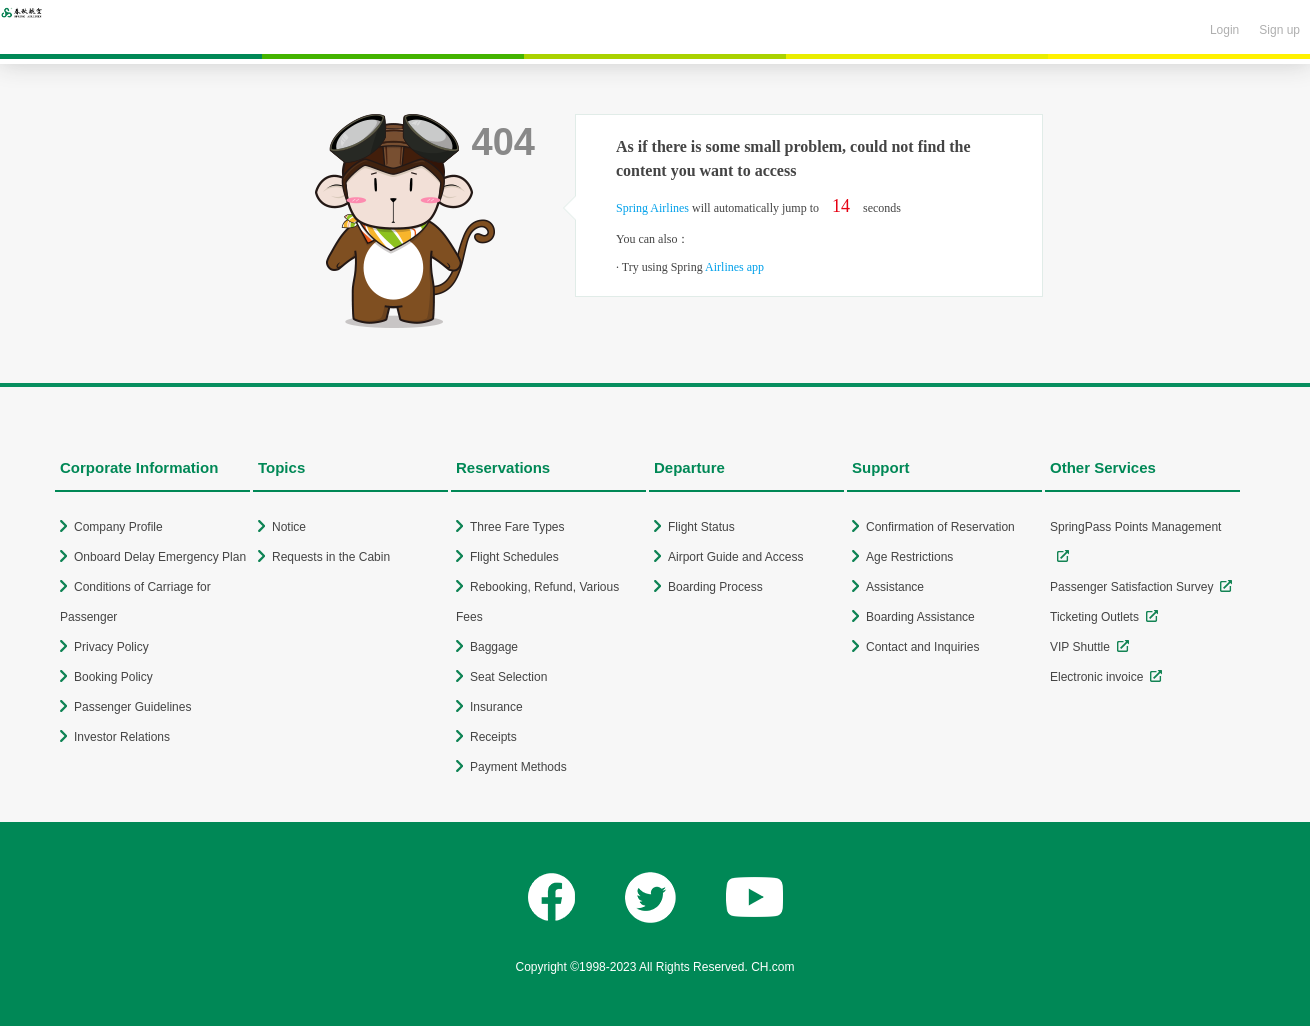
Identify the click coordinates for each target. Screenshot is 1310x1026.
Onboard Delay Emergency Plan (160, 557)
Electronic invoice (1096, 677)
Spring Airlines (652, 208)
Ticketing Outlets (1094, 617)
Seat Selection (508, 677)
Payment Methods (518, 767)
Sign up (1279, 30)
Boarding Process (715, 587)
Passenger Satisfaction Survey (1131, 587)
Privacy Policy (111, 647)
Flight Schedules (514, 557)
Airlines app (734, 267)
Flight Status (701, 527)
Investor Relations (122, 737)
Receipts (493, 737)
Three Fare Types (517, 527)
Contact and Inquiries (922, 647)
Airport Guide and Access (735, 557)
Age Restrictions (909, 557)
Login (1224, 30)
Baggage (494, 647)
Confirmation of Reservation (940, 527)
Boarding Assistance (920, 617)
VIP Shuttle (1080, 647)
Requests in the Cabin (331, 557)
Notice (289, 527)
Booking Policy (113, 677)
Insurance (496, 707)
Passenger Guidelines (132, 707)
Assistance (895, 587)
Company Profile (118, 527)
